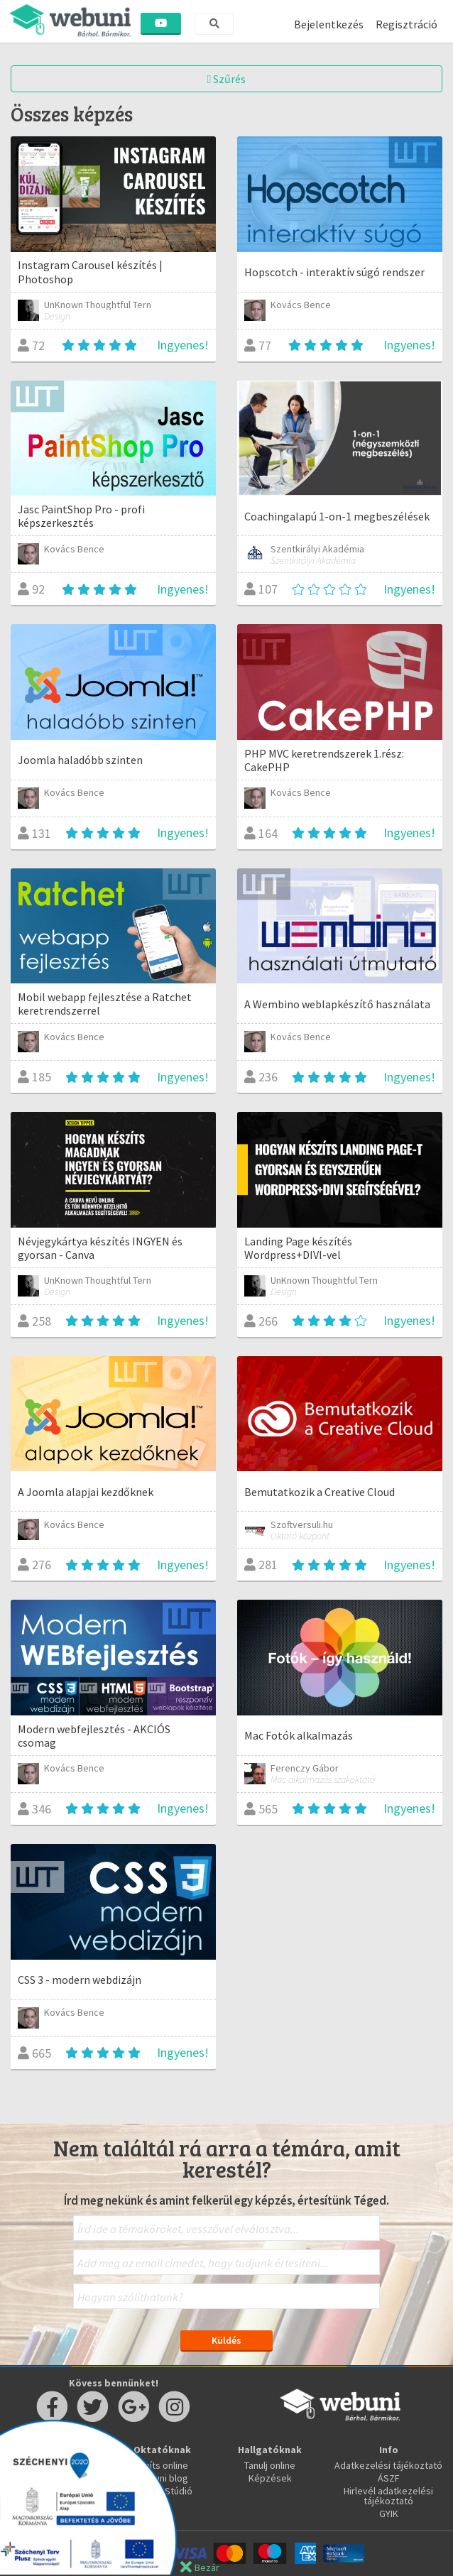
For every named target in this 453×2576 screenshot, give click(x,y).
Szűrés (226, 79)
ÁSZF (389, 2478)
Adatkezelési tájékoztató (388, 2465)
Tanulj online (269, 2465)
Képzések (270, 2478)
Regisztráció (406, 24)
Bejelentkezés (329, 24)
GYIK (388, 2513)
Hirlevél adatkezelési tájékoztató (388, 2495)
